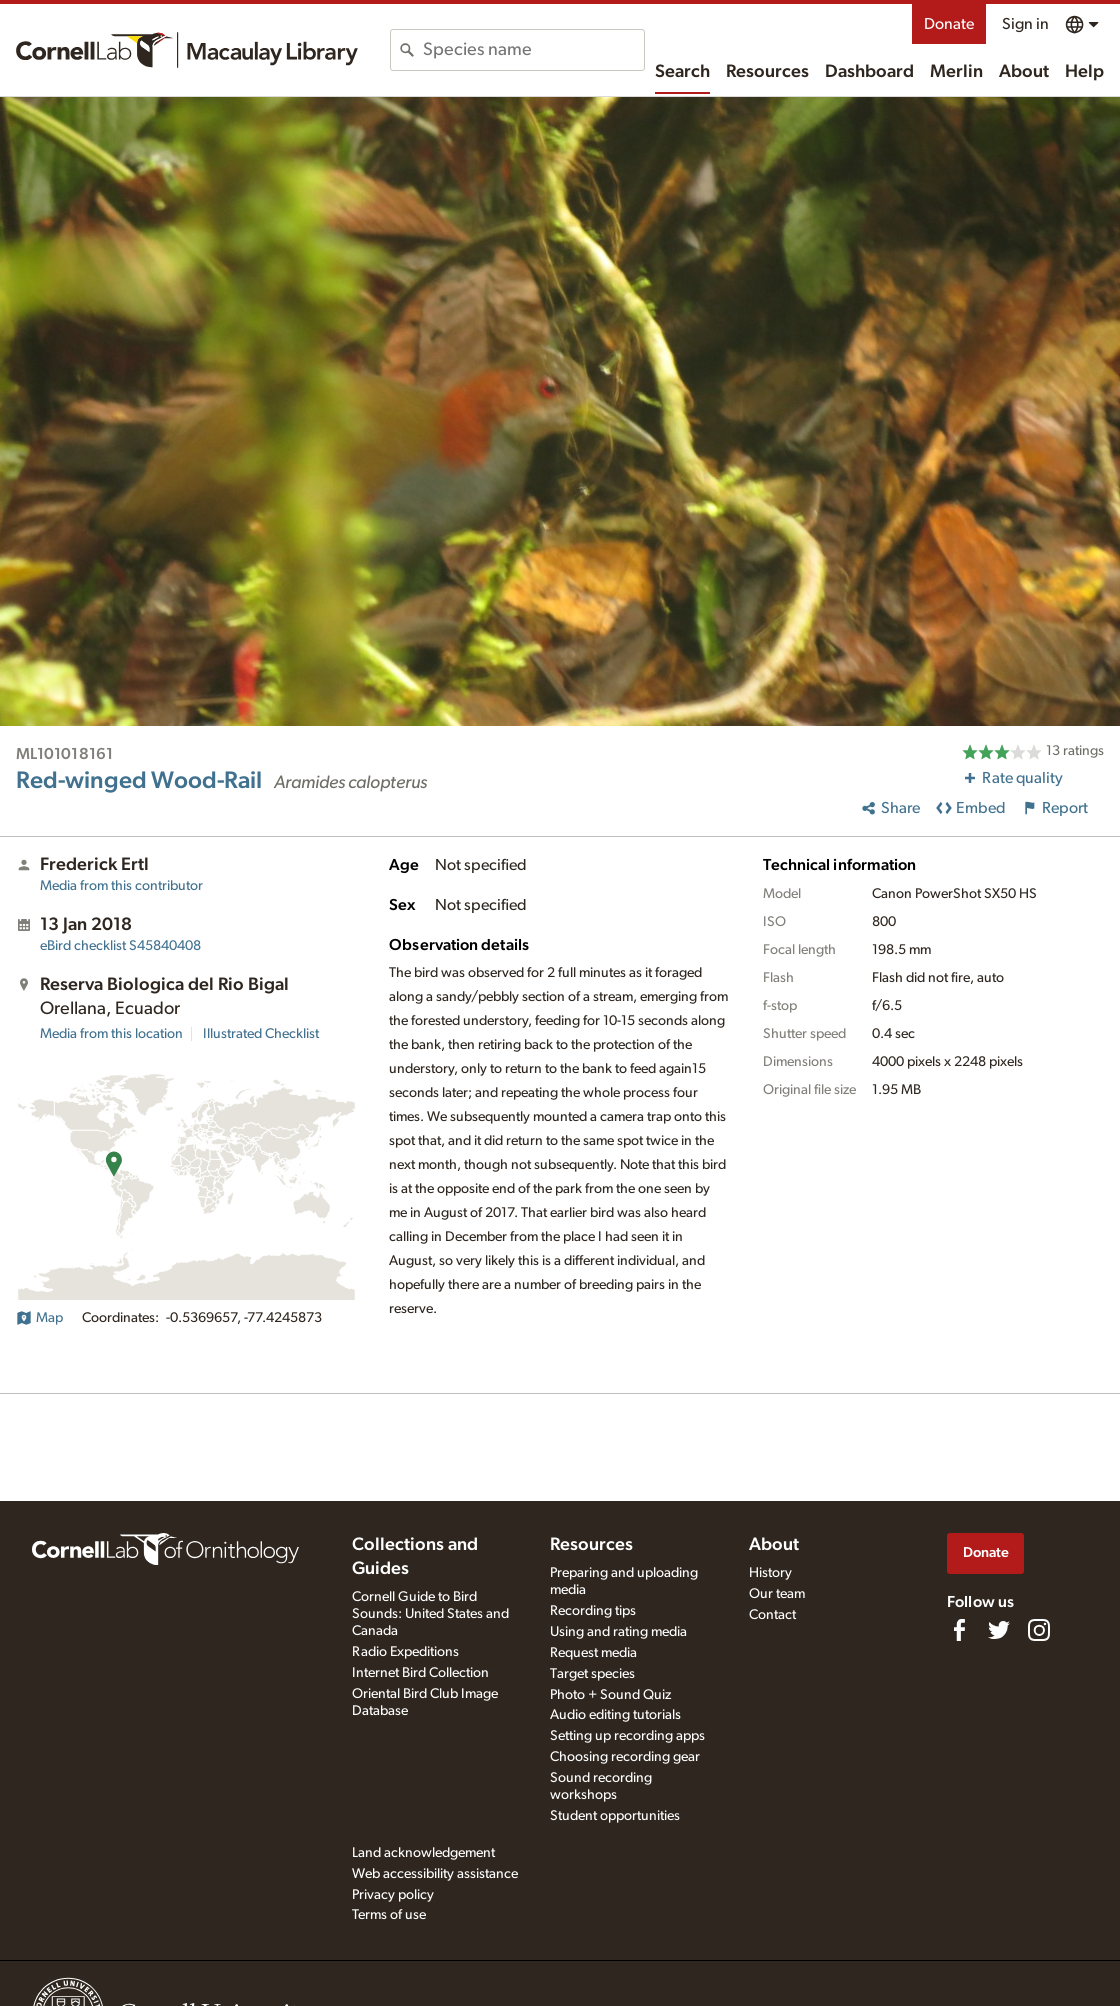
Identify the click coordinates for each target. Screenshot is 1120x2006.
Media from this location (111, 1034)
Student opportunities (615, 1816)
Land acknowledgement (423, 1853)
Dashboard (869, 72)
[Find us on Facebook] (959, 1630)
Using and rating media (618, 1632)
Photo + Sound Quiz (610, 1695)
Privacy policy (393, 1895)
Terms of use (389, 1915)
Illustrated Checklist (261, 1034)
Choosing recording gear (625, 1757)
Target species (592, 1674)
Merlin (956, 72)
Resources (767, 72)
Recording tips (593, 1611)
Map (39, 1318)
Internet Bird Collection (420, 1673)
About (1024, 72)
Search (682, 72)
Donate (949, 24)
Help (1084, 72)
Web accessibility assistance (435, 1874)
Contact (772, 1615)
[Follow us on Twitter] (999, 1630)
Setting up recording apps (627, 1736)
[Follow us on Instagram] (1039, 1630)
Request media (593, 1653)
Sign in (1025, 24)
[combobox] (533, 50)
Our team (777, 1594)
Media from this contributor (121, 886)
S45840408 (120, 946)
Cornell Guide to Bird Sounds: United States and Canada (430, 1614)
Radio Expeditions (405, 1652)
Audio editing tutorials (615, 1715)
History (770, 1573)
